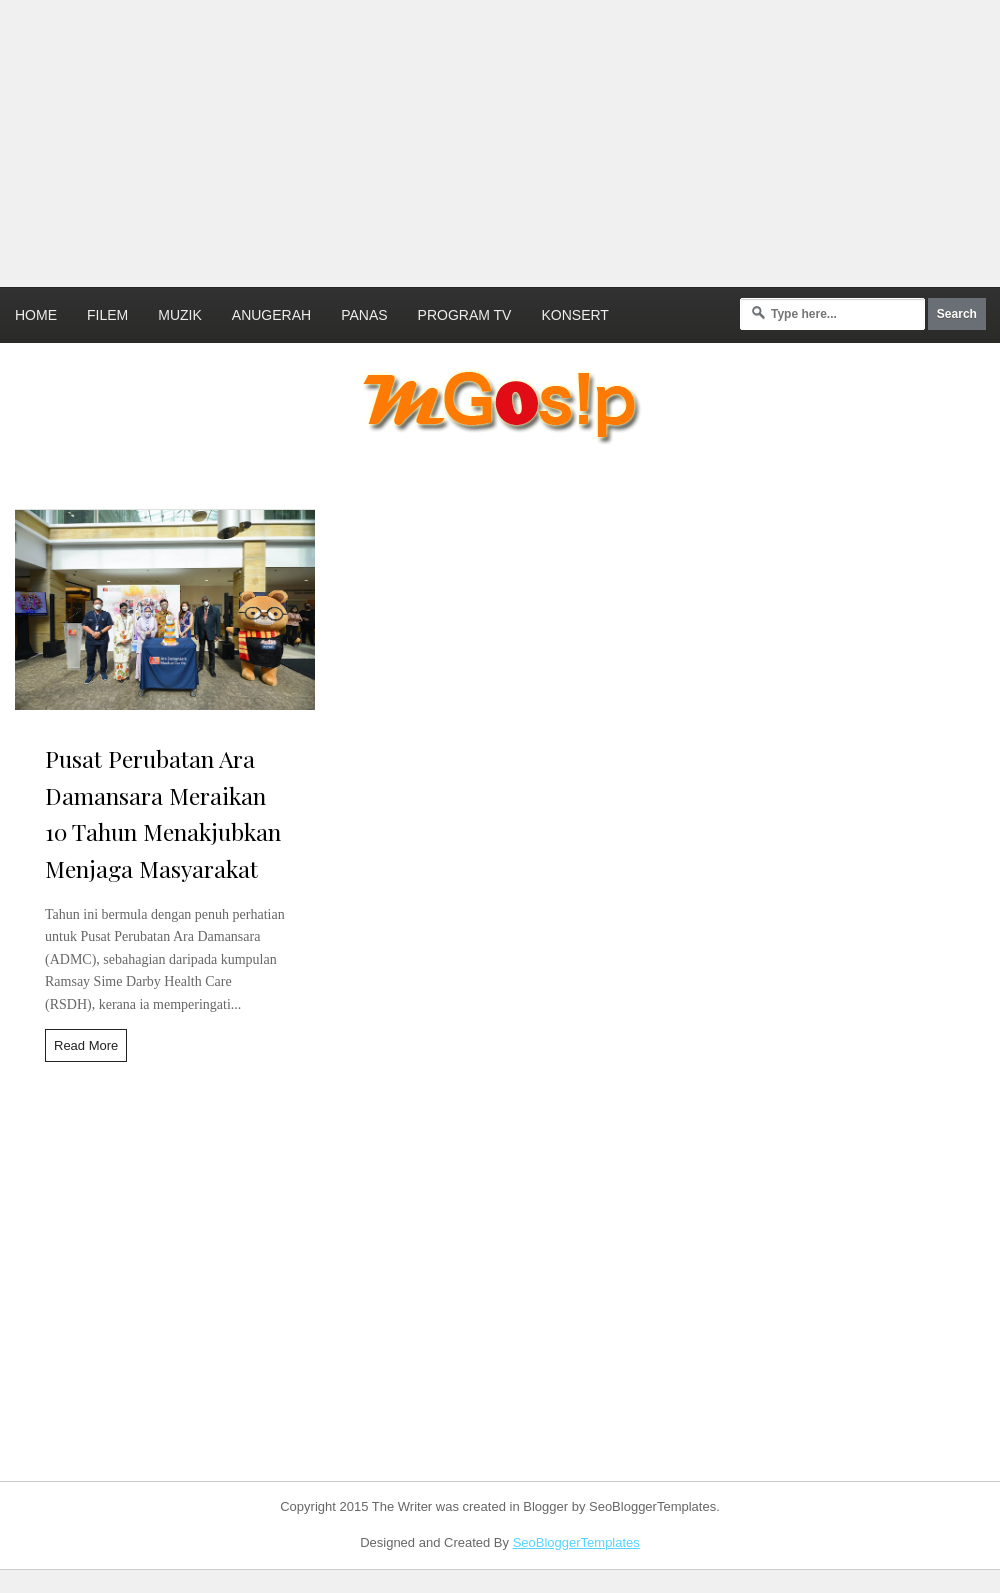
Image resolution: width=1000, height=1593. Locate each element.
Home (36, 315)
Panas (364, 315)
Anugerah (271, 315)
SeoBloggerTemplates (576, 1542)
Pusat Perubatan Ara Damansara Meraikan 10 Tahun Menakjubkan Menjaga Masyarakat (163, 813)
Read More (86, 1045)
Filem (107, 315)
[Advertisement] (447, 140)
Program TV (465, 315)
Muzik (180, 315)
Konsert (574, 315)
